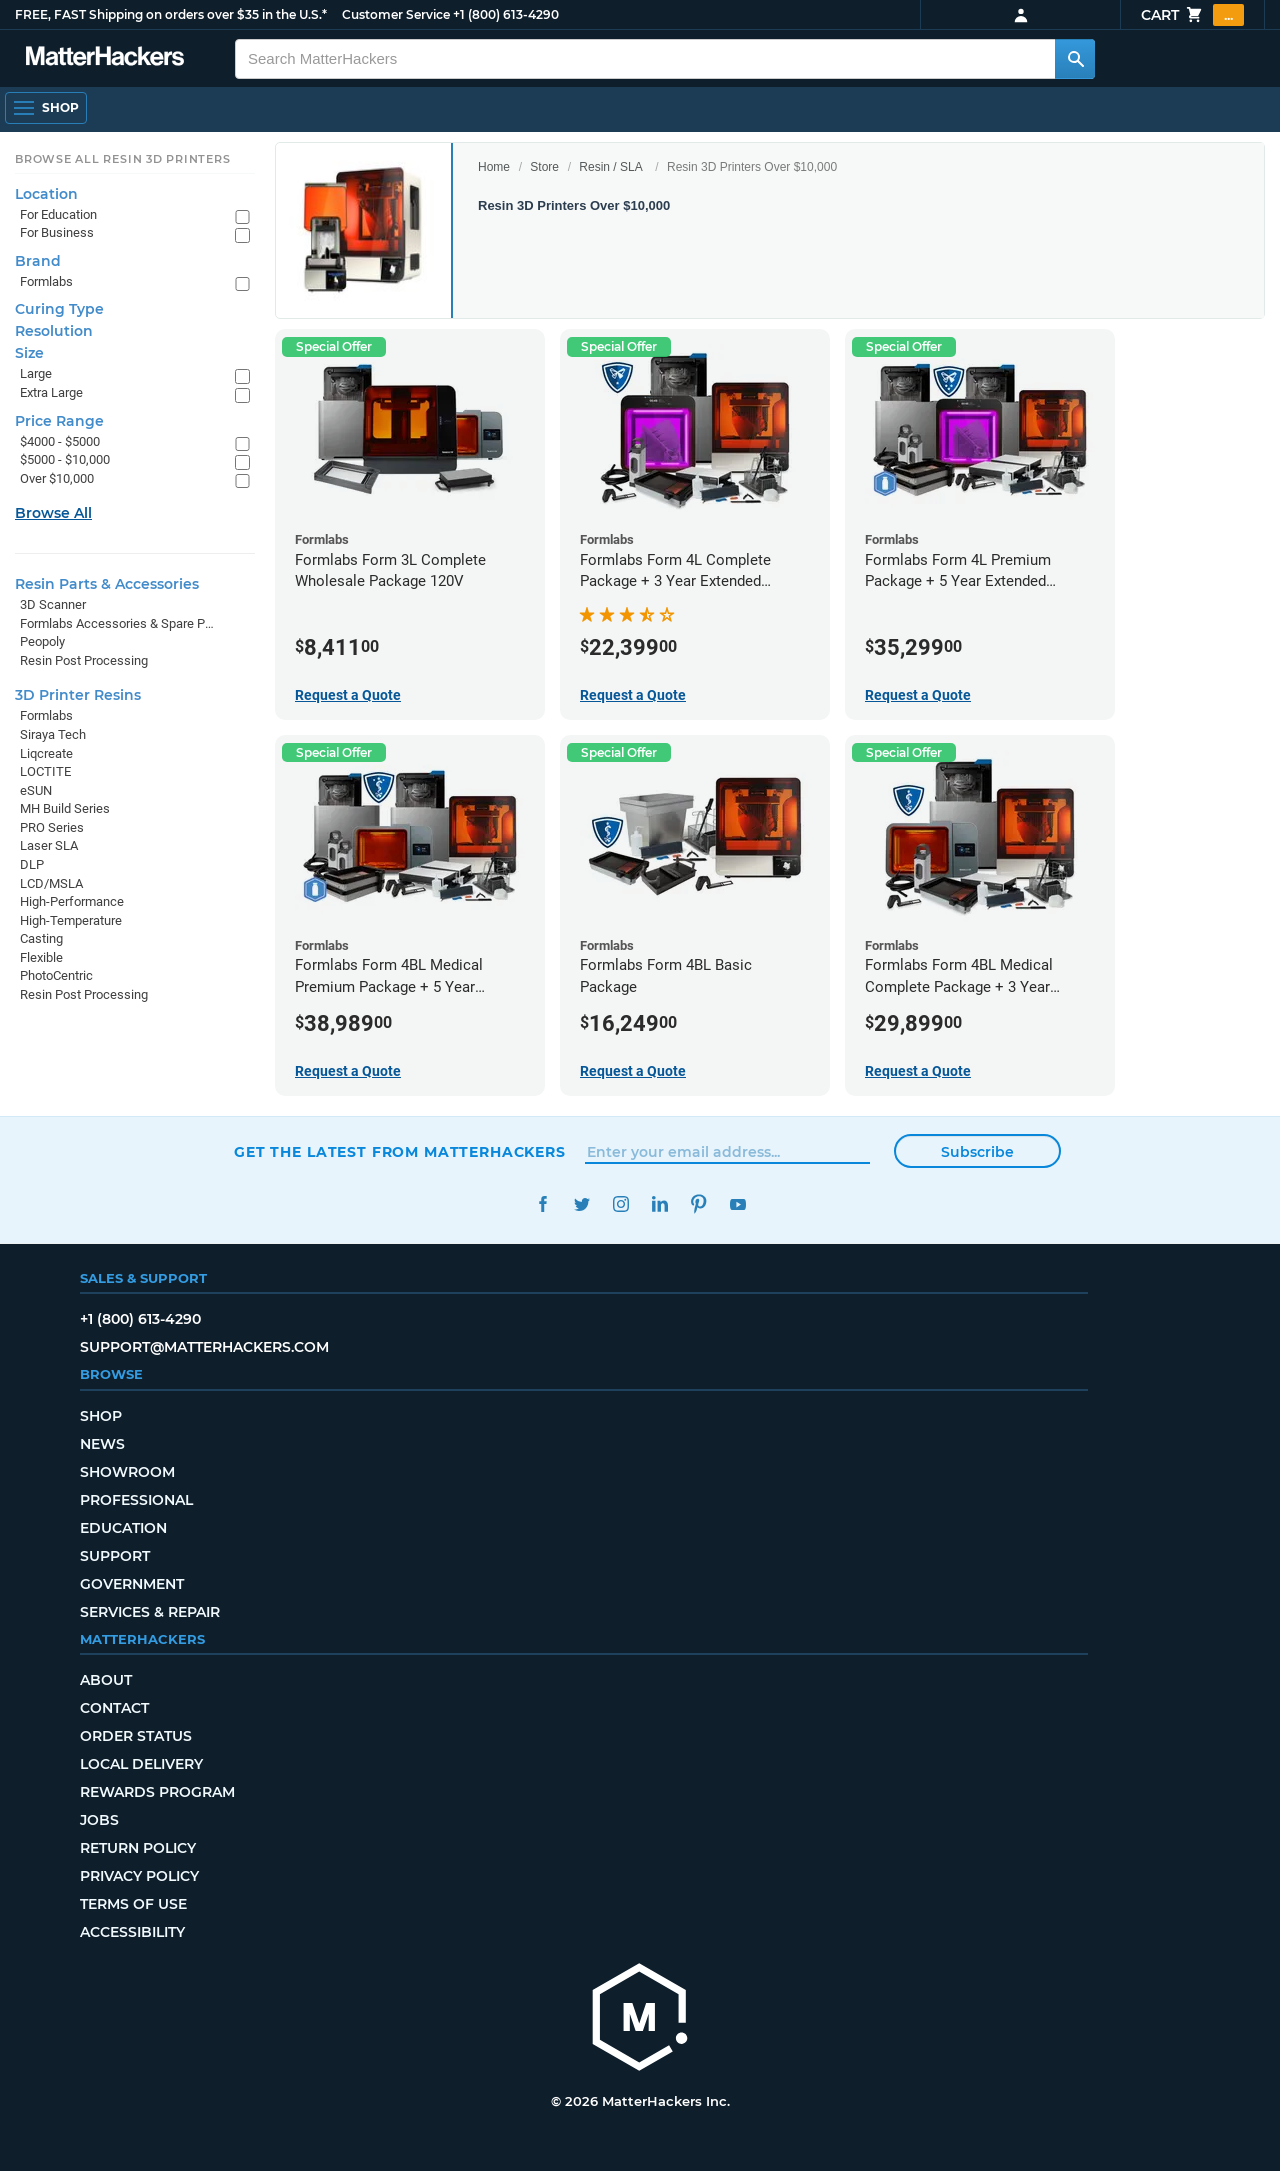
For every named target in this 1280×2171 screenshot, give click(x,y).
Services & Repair (150, 1612)
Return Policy (138, 1848)
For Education (58, 214)
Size (29, 353)
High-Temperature (71, 920)
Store (544, 167)
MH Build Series (65, 808)
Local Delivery (141, 1764)
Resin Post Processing (84, 660)
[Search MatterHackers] (1075, 59)
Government (132, 1584)
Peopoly (42, 641)
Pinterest (698, 1204)
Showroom (127, 1472)
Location (46, 194)
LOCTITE (45, 771)
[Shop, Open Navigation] (46, 108)
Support (115, 1556)
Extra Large (51, 392)
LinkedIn (659, 1204)
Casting (41, 938)
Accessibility (132, 1932)
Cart (1192, 15)
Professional (136, 1500)
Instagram (620, 1204)
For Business (57, 232)
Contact (114, 1708)
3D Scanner (53, 604)
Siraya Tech (53, 734)
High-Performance (72, 901)
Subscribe (977, 1152)
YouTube (737, 1204)
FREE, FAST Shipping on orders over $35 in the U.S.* (171, 14)
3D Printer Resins (78, 695)
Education (123, 1528)
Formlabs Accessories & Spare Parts (117, 623)
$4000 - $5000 (60, 441)
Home (494, 167)
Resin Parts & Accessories (107, 584)
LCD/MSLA (51, 883)
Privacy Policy (139, 1876)
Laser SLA (49, 845)
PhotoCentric (56, 975)
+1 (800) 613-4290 (506, 14)
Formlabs (46, 281)
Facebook (542, 1204)
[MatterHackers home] (640, 2019)
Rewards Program (157, 1792)
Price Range (59, 421)
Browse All (53, 513)
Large (36, 373)
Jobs (99, 1820)
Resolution (54, 331)
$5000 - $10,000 (65, 459)
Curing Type (59, 309)
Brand (38, 261)
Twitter (581, 1204)
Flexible (41, 957)
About (106, 1680)
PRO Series (52, 827)
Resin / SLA (610, 167)
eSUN (36, 790)
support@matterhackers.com (204, 1347)
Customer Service (396, 14)
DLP (32, 864)
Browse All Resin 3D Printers (123, 159)
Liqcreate (46, 753)
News (102, 1444)
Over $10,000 (57, 478)
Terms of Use (133, 1904)
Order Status (136, 1736)
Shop (101, 1416)
